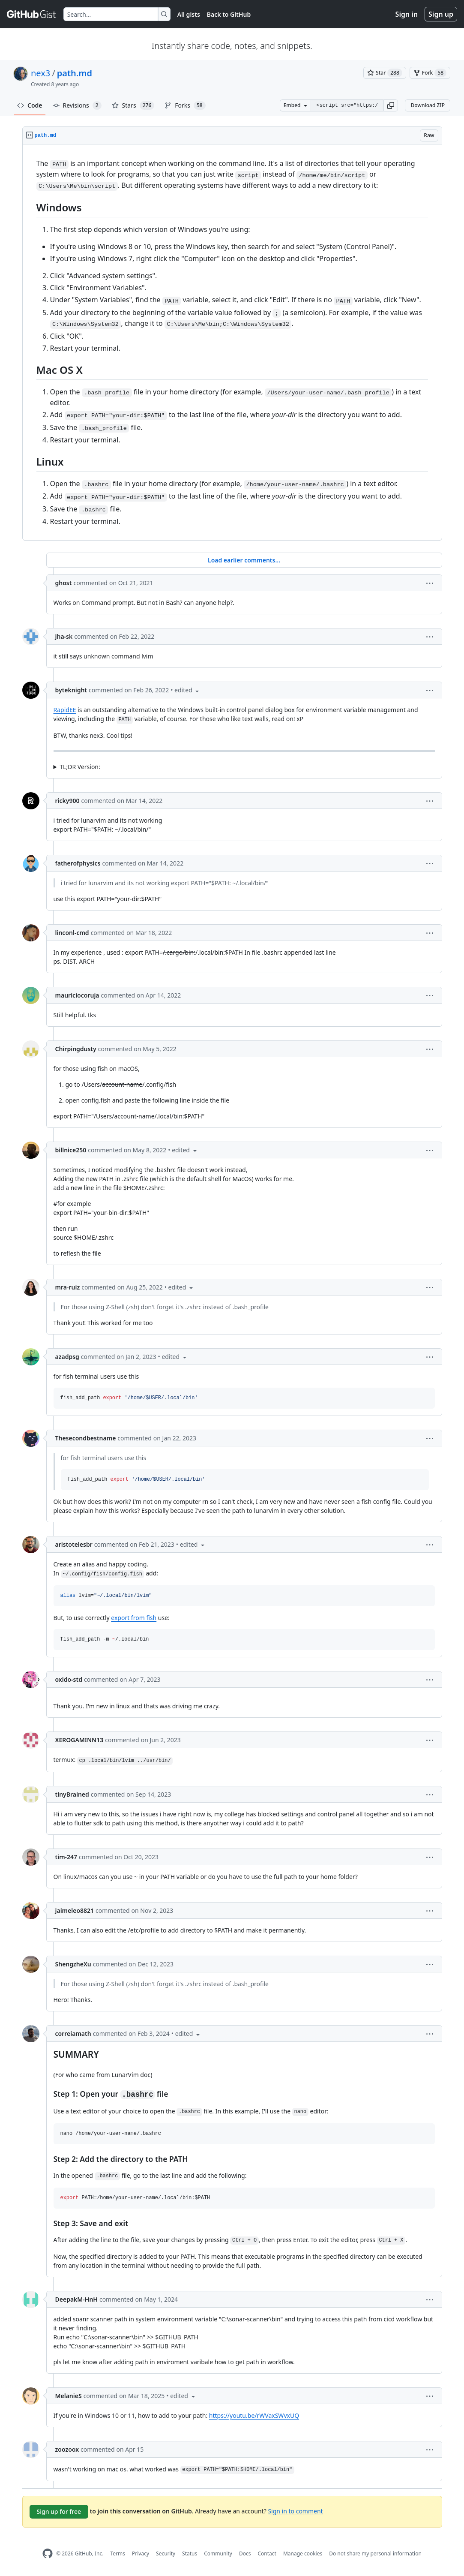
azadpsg (67, 1357)
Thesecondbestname (85, 1438)
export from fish (133, 1618)
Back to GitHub (229, 14)
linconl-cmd (72, 933)
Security (165, 2553)
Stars (133, 105)
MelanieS (68, 2396)
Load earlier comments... (244, 560)
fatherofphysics (78, 863)
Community (218, 2553)
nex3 (40, 73)
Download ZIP (427, 105)
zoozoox (67, 2449)
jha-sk (64, 636)
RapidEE (65, 710)
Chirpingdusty (75, 1049)
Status (189, 2553)
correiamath (73, 2033)
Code (29, 105)
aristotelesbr (74, 1544)
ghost (63, 583)
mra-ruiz (67, 1287)
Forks (185, 105)
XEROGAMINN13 (79, 1740)
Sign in (406, 14)
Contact (266, 2553)
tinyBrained (72, 1794)
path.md (74, 73)
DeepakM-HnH (76, 2299)
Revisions (77, 105)
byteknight (71, 690)
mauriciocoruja (77, 995)
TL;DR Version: (80, 767)
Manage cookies (302, 2553)
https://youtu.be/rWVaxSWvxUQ (254, 2415)
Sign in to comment (295, 2511)
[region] (232, 342)
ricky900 (67, 801)
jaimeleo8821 (74, 1910)
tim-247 (66, 1857)
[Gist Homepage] (32, 14)
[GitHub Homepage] (47, 2553)
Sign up (440, 14)
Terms (117, 2553)
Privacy (140, 2553)
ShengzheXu (73, 1964)
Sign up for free (59, 2511)
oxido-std (68, 1679)
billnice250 (71, 1150)
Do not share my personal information (375, 2553)
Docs (245, 2553)
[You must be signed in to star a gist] (384, 73)
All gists (188, 14)
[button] (390, 105)
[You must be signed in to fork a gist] (430, 73)
